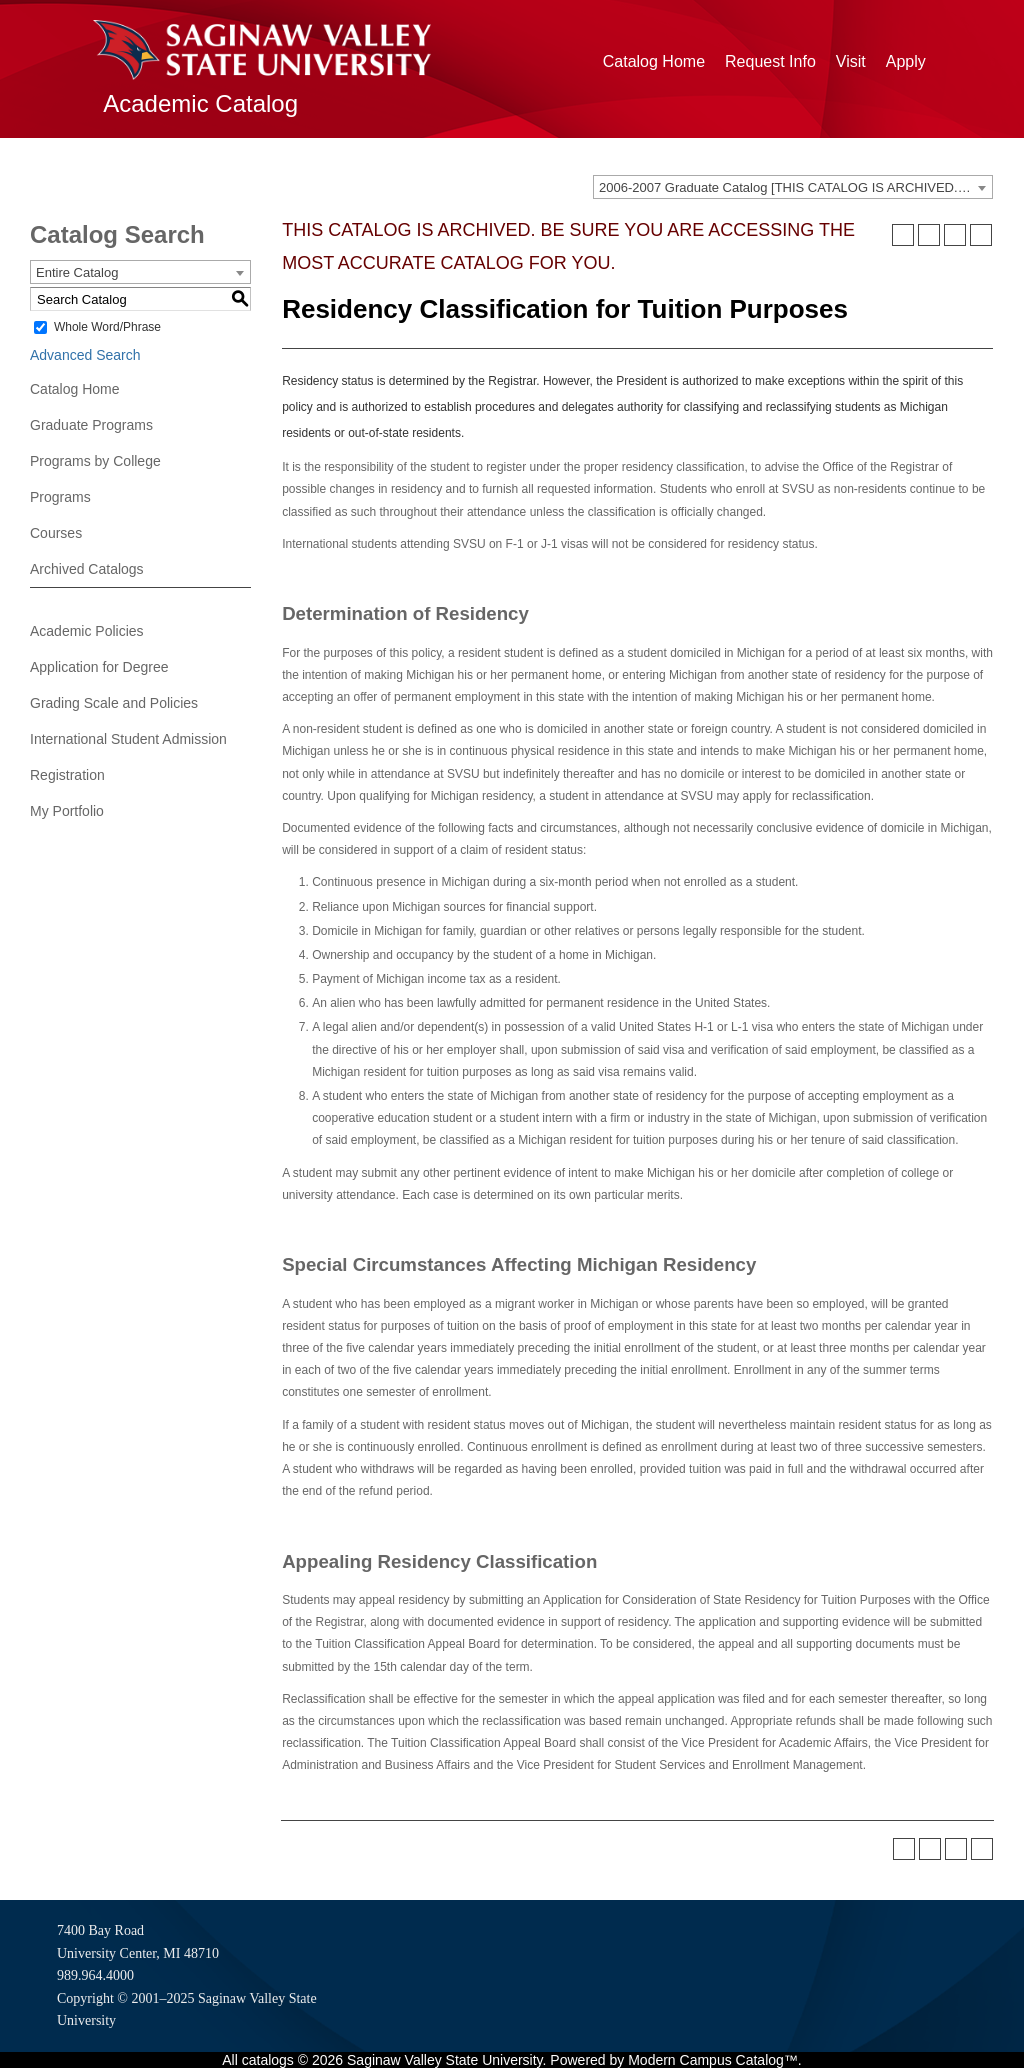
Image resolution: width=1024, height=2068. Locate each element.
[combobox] (793, 187)
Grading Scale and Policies (114, 703)
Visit (851, 61)
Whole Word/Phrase (107, 327)
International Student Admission (128, 739)
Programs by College (95, 461)
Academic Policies (87, 631)
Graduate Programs (91, 425)
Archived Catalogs (87, 569)
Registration (67, 775)
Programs (60, 497)
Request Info (770, 61)
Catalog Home (654, 61)
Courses (56, 533)
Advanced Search (85, 355)
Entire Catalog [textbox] (77, 272)
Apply (906, 61)
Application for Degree (99, 667)
